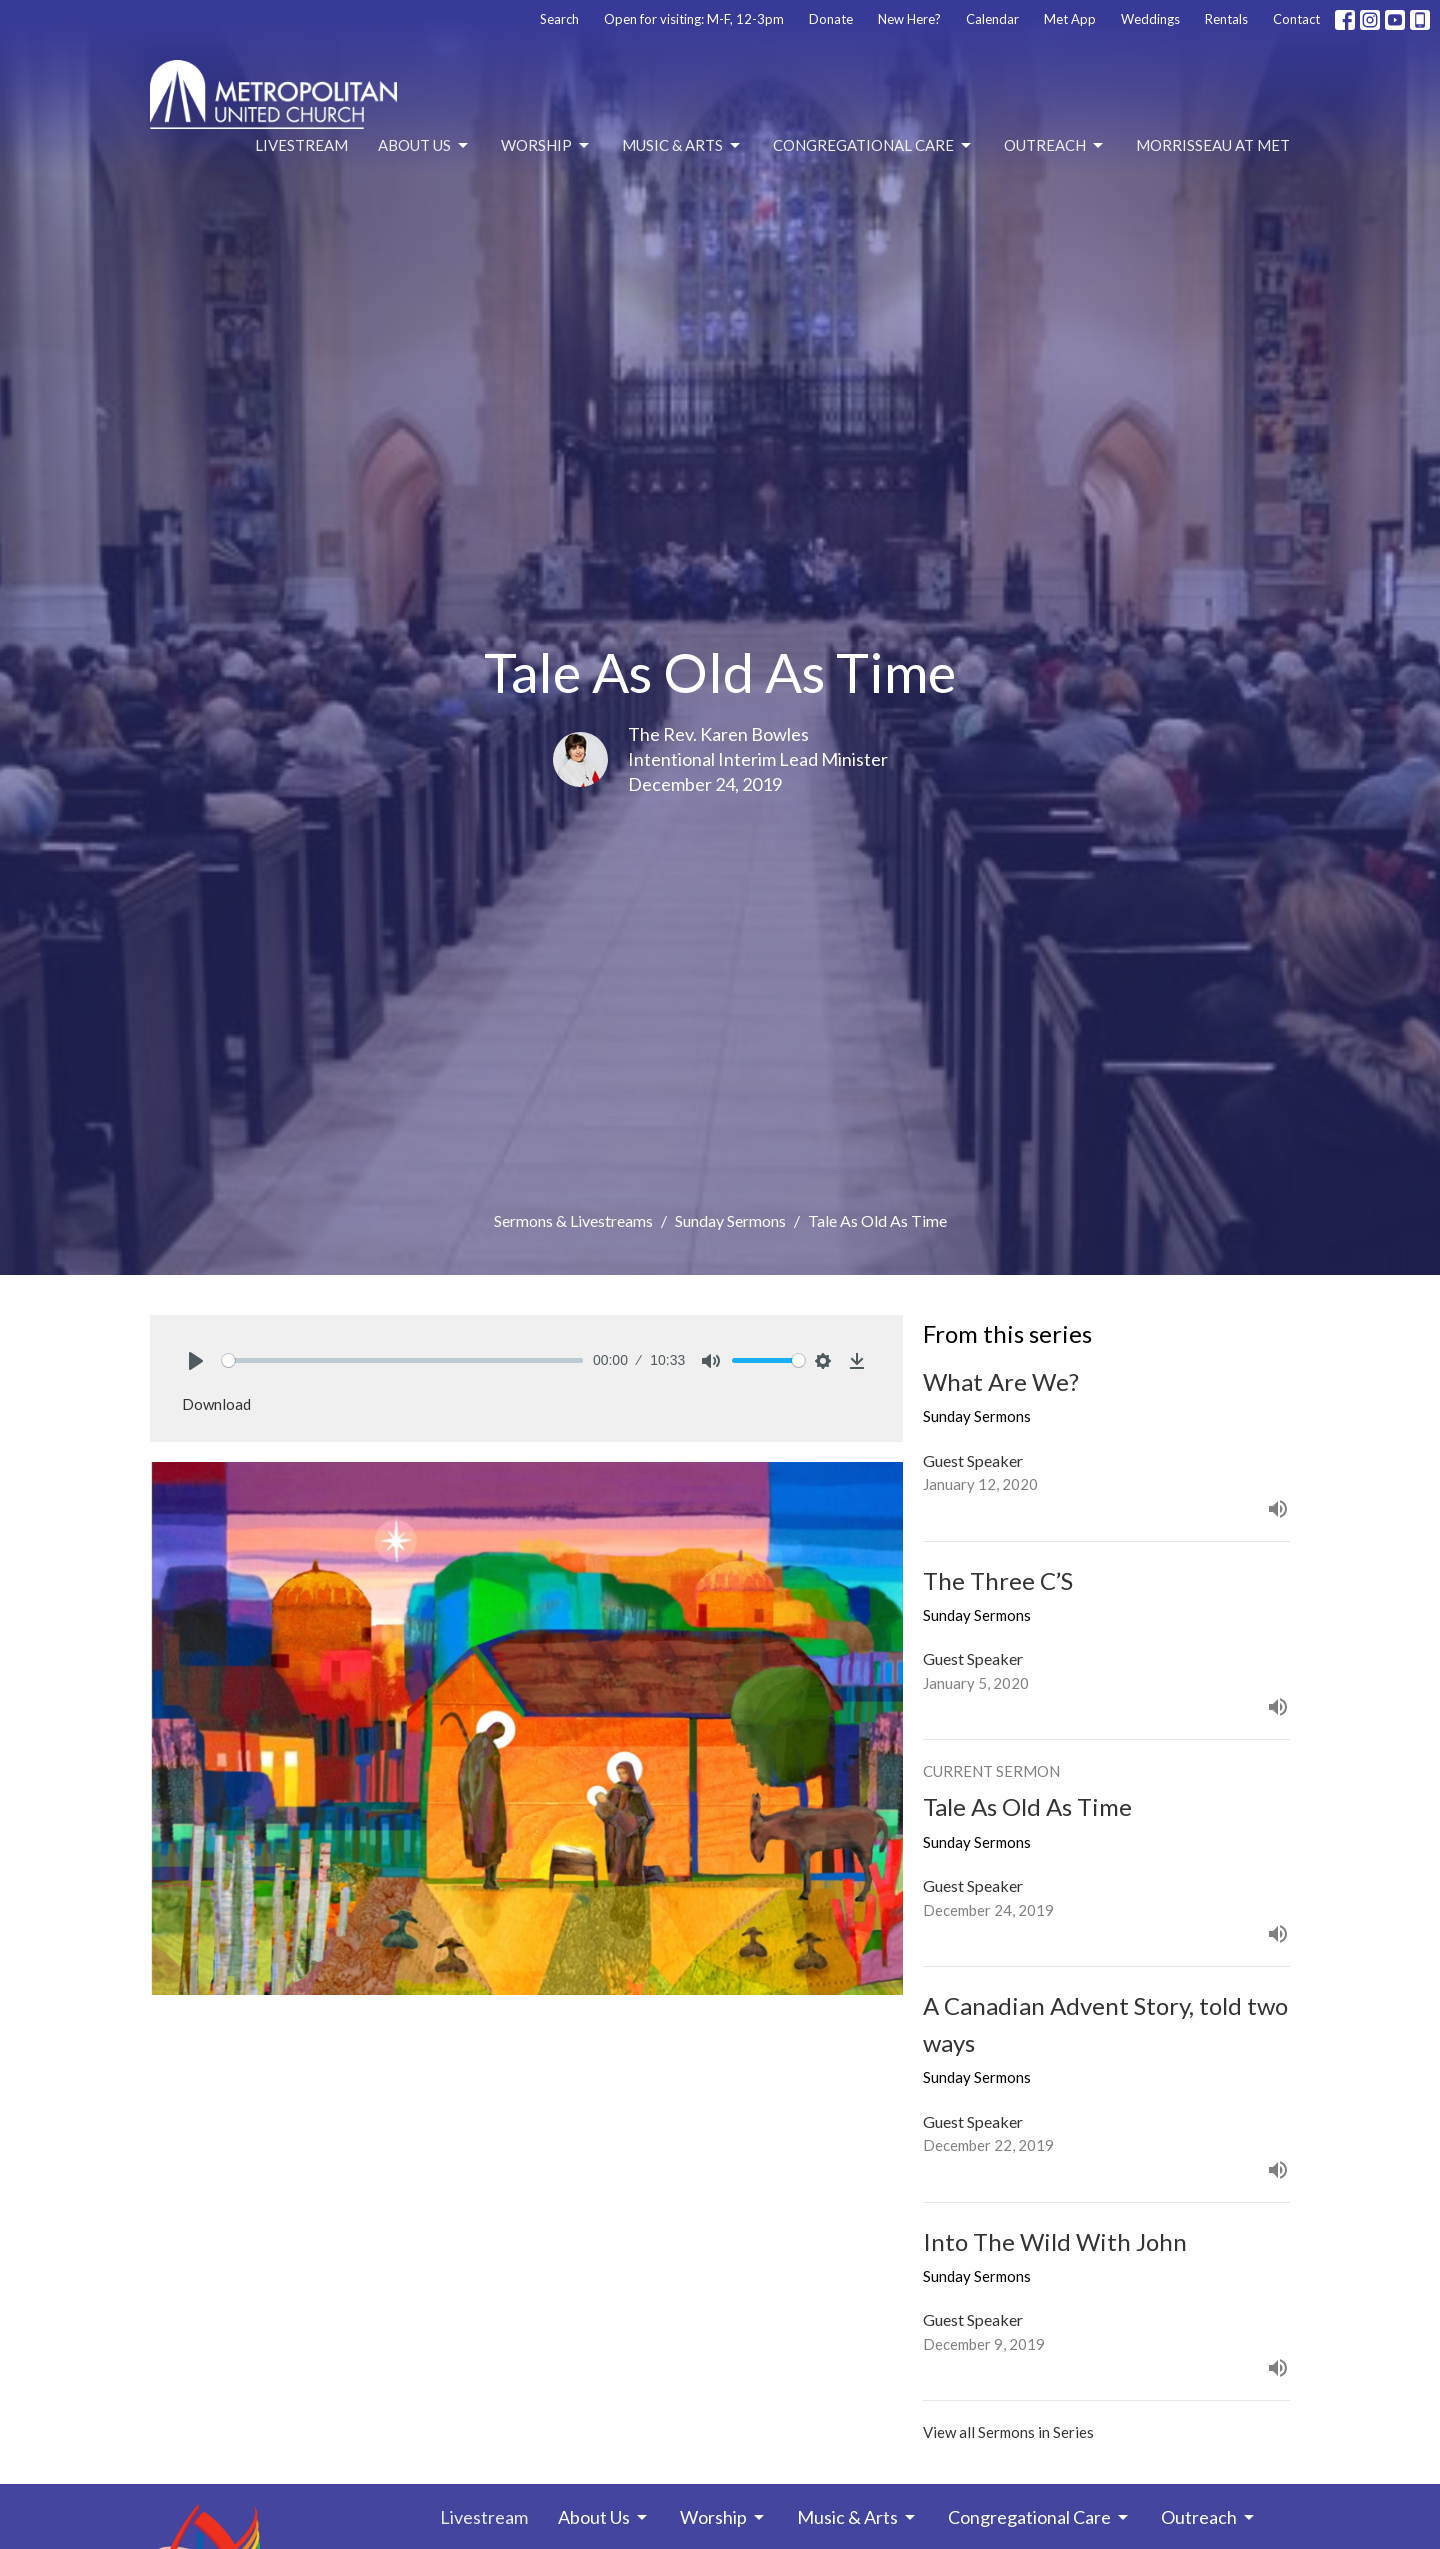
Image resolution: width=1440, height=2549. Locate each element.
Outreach (1055, 146)
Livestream (301, 145)
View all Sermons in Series (1008, 2432)
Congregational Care (873, 146)
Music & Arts (682, 146)
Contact (1296, 19)
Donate (831, 19)
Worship (546, 146)
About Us (424, 146)
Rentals (1226, 19)
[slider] (402, 1360)
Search (559, 19)
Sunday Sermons (730, 1220)
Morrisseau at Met (1213, 145)
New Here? (909, 19)
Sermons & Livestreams (573, 1220)
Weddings (1150, 19)
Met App (1070, 19)
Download (216, 1404)
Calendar (992, 19)
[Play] (196, 1361)
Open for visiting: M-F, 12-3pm (694, 19)
